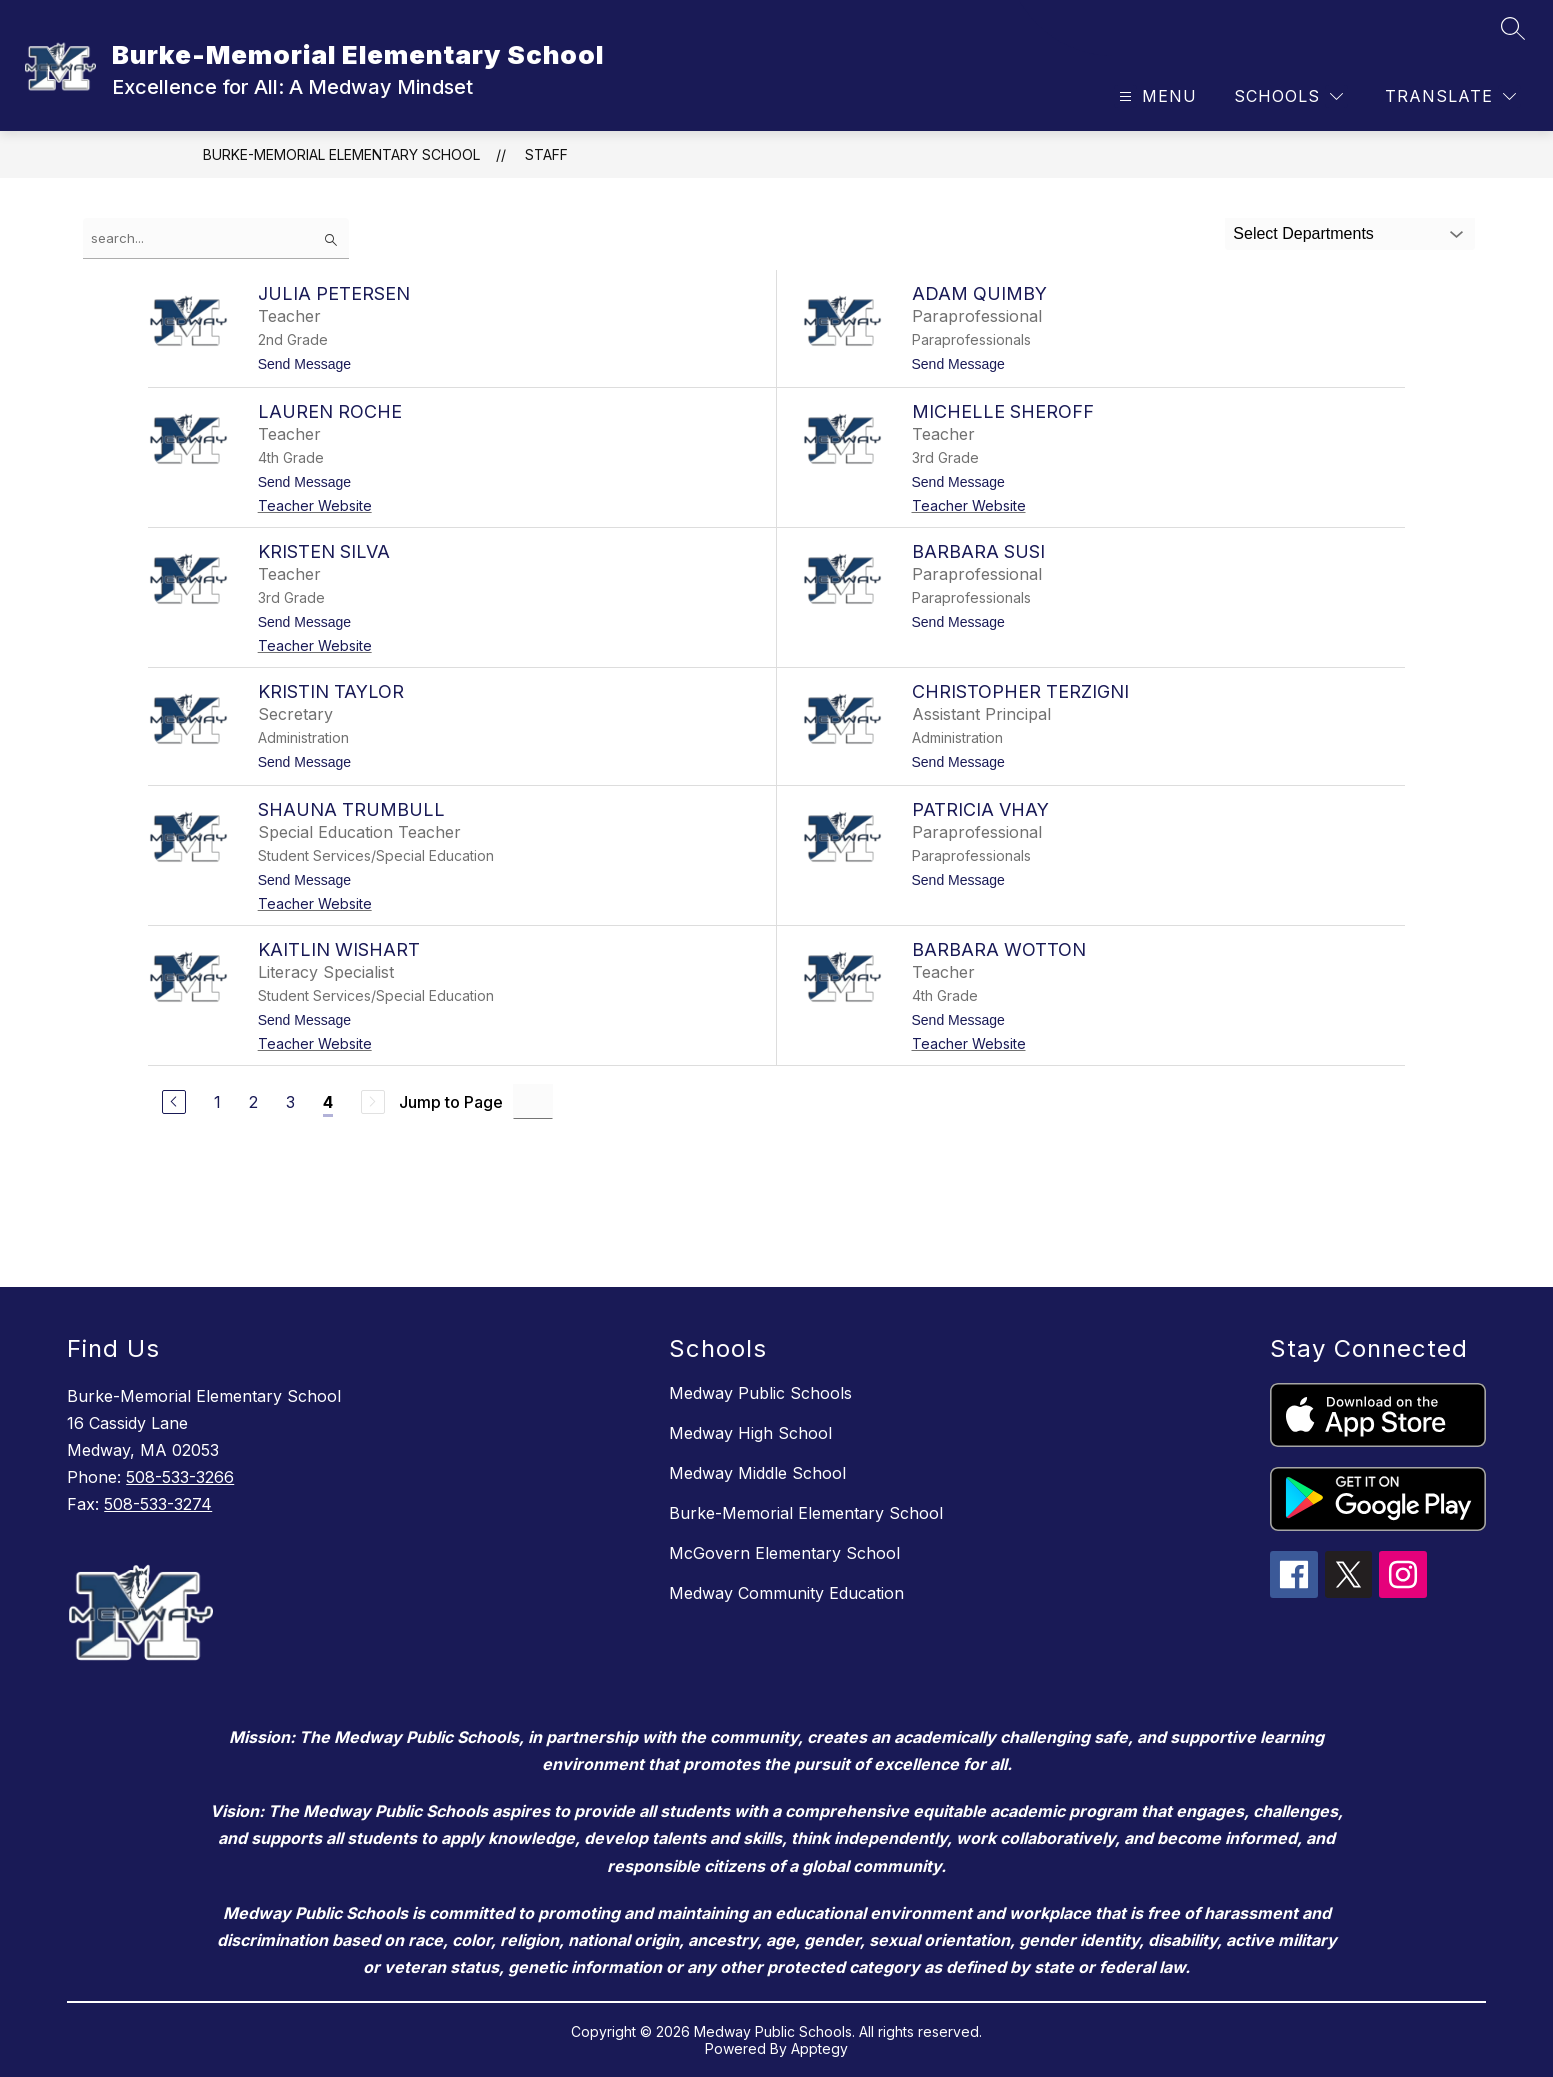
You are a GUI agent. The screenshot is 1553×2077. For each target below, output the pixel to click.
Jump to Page (451, 1102)
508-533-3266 (180, 1477)
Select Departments (1303, 233)
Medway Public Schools (760, 1393)
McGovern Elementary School (784, 1553)
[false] (216, 238)
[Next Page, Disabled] (373, 1102)
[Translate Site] (1450, 96)
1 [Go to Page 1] (217, 1102)
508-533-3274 (158, 1504)
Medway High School (750, 1433)
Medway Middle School (757, 1473)
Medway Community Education (786, 1593)
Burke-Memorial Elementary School (341, 154)
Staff (546, 154)
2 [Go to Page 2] (253, 1102)
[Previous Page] (174, 1102)
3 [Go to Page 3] (290, 1102)
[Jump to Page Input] (533, 1101)
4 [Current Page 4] (328, 1102)
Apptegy (819, 2048)
